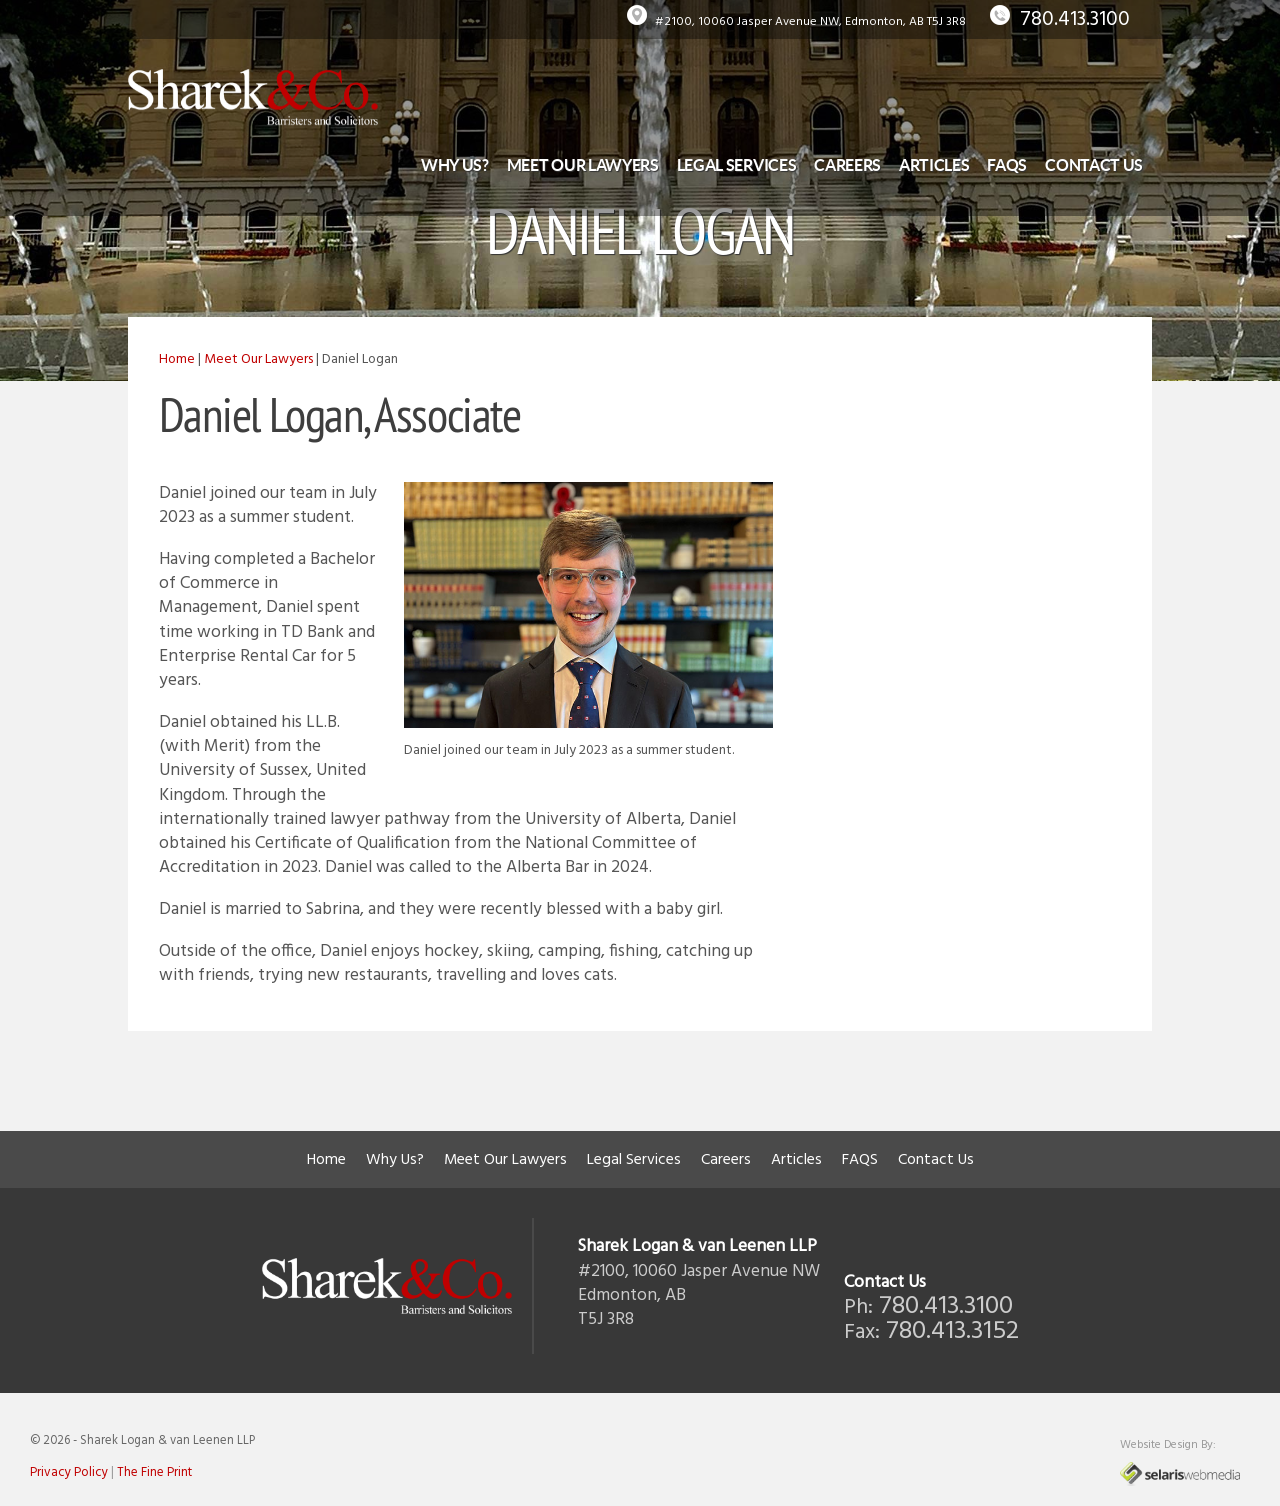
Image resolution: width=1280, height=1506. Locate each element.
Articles (934, 165)
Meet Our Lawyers (583, 165)
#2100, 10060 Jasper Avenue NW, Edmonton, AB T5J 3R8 (810, 22)
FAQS (1007, 165)
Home (177, 359)
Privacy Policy (69, 1472)
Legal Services (737, 165)
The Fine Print (154, 1472)
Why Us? (455, 165)
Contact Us (1094, 165)
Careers (847, 165)
